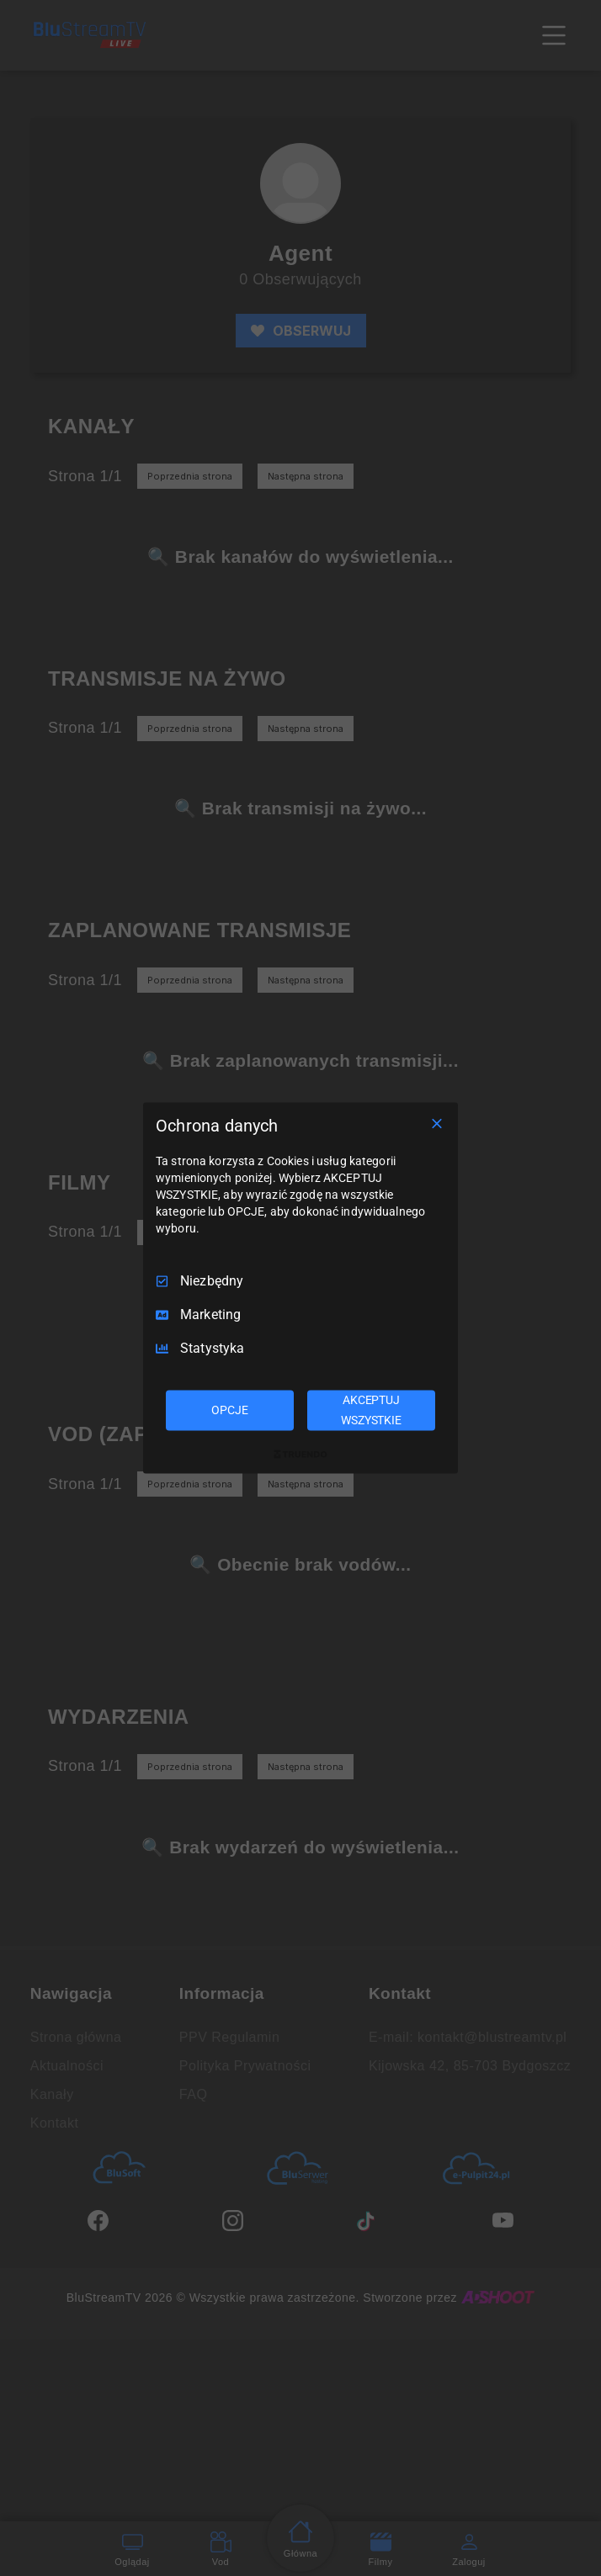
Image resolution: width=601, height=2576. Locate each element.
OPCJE (229, 1410)
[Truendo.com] (300, 1453)
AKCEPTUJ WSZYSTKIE (371, 1410)
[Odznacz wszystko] (437, 1124)
